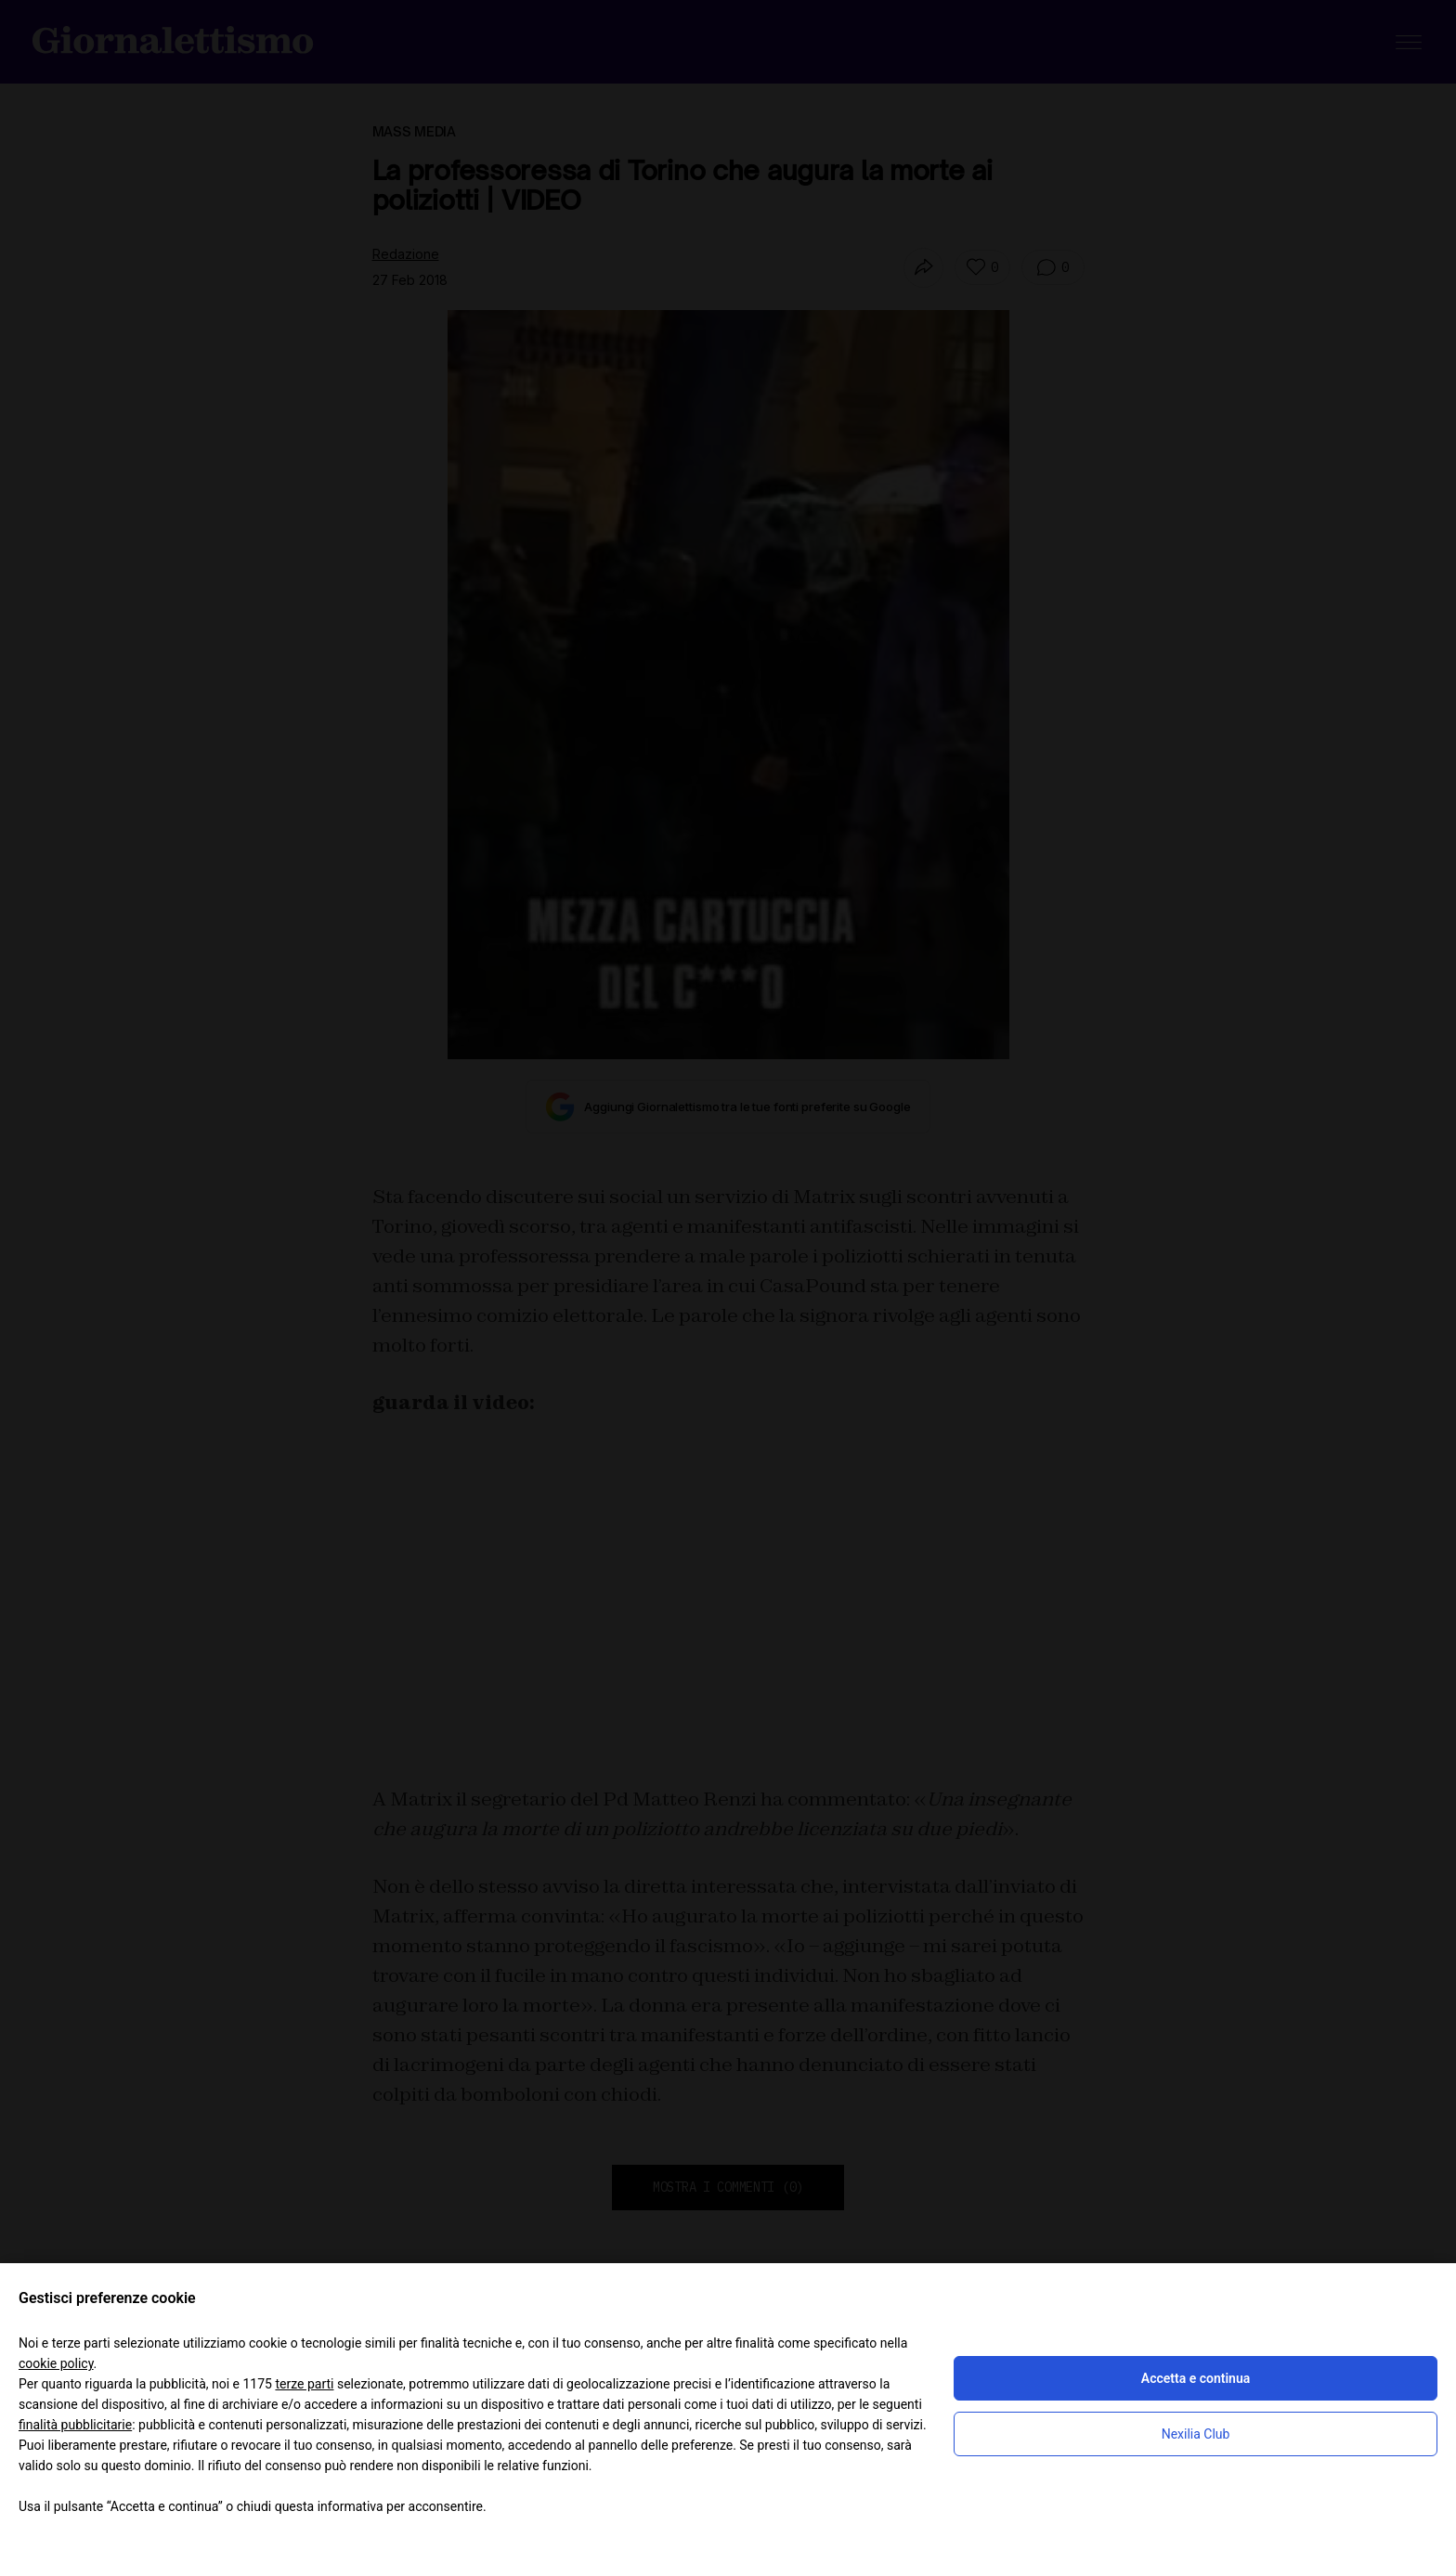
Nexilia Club (1196, 2434)
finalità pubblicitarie (75, 2424)
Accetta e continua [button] (1195, 2378)
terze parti (304, 2383)
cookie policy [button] (56, 2363)
